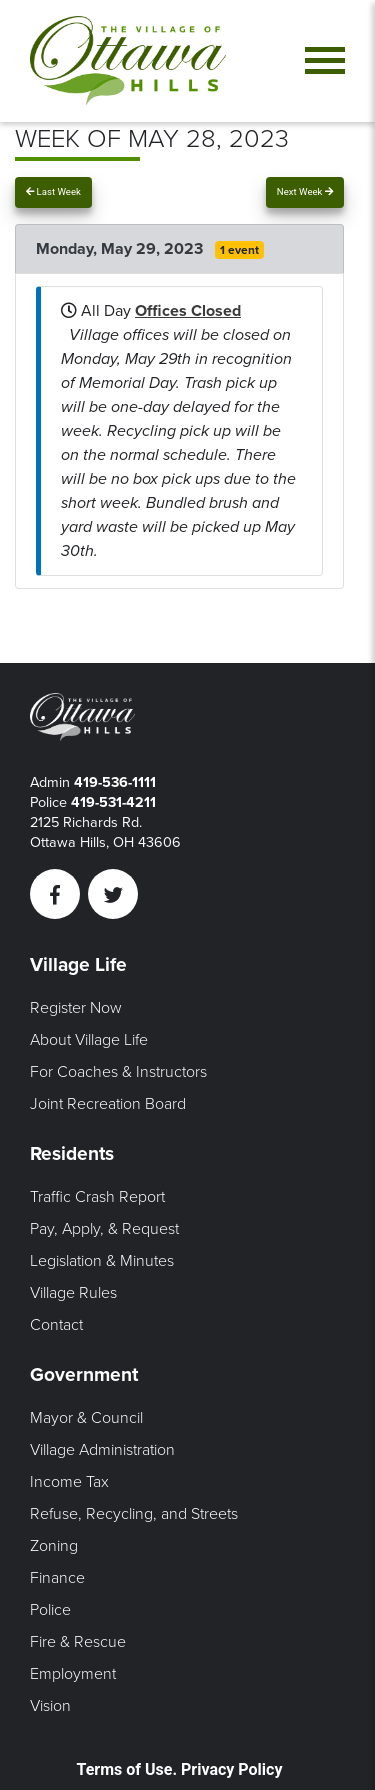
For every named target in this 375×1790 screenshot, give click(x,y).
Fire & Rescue (78, 1642)
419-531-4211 (113, 802)
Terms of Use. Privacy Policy (180, 1769)
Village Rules (73, 1293)
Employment (73, 1674)
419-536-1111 (115, 782)
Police (50, 1610)
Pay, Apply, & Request (104, 1229)
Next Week (305, 191)
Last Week (53, 191)
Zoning (54, 1546)
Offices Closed (188, 311)
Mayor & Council (86, 1418)
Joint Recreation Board (108, 1104)
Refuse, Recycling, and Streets (134, 1514)
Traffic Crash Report (97, 1197)
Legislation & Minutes (102, 1261)
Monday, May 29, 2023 (121, 249)
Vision (50, 1706)
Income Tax (69, 1482)
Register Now (76, 1008)
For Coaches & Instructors (118, 1072)
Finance (57, 1578)
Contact (56, 1325)
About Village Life (89, 1040)
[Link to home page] (128, 61)
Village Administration (102, 1450)
